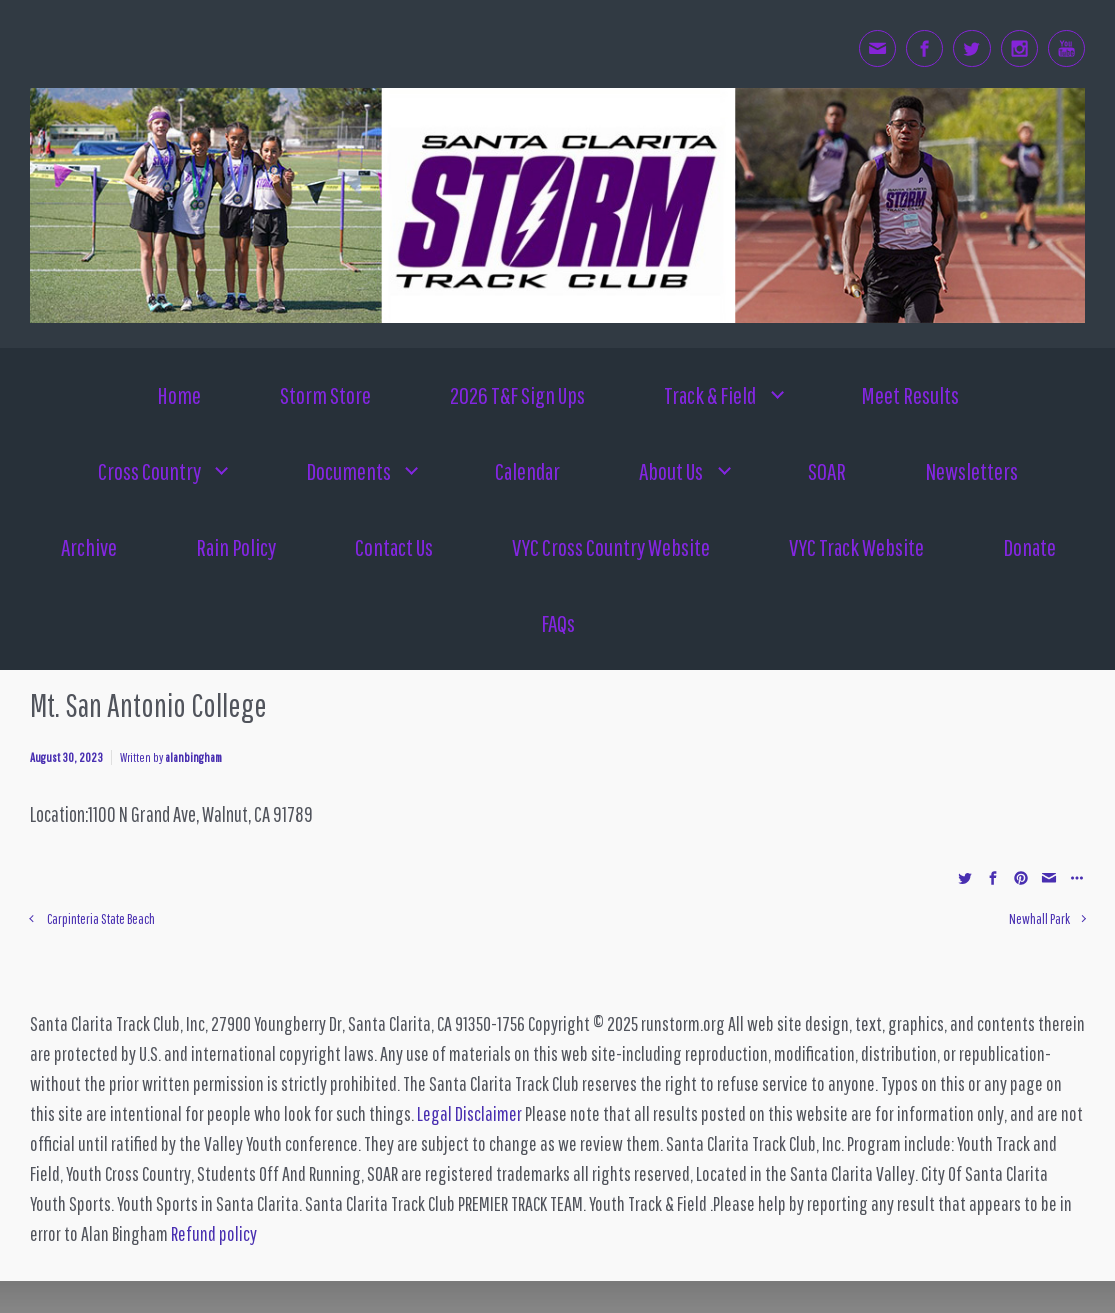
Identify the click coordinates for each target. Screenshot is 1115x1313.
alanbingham (193, 757)
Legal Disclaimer (469, 1113)
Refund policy (214, 1233)
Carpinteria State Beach (101, 918)
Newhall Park (1039, 918)
